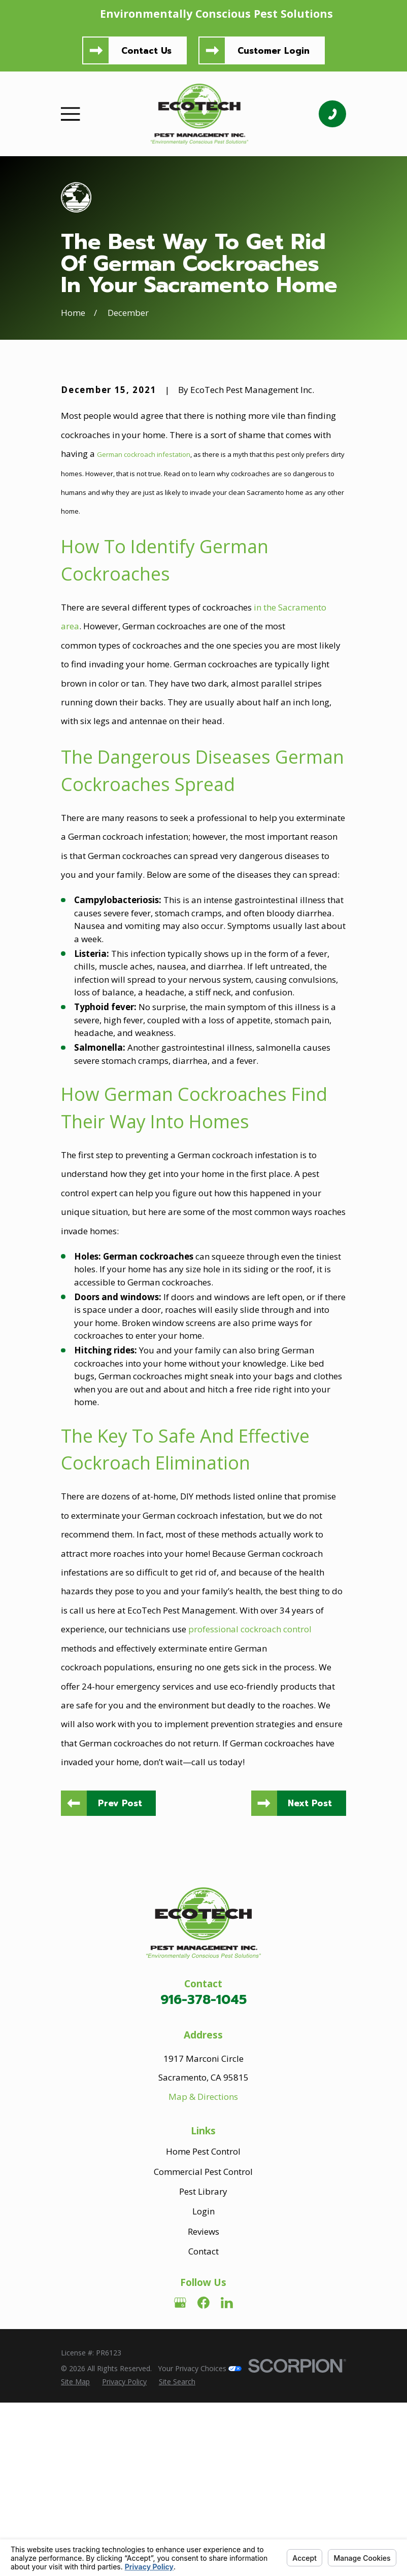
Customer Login (274, 50)
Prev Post (121, 1976)
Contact (203, 2424)
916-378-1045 (203, 2173)
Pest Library (203, 2364)
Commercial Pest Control (203, 2344)
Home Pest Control (203, 2325)
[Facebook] (203, 2476)
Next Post (309, 1976)
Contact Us (146, 50)
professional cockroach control (250, 1801)
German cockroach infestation (143, 626)
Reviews (203, 2404)
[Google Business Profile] (180, 2476)
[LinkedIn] (227, 2476)
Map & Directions (203, 2269)
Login (203, 2384)
